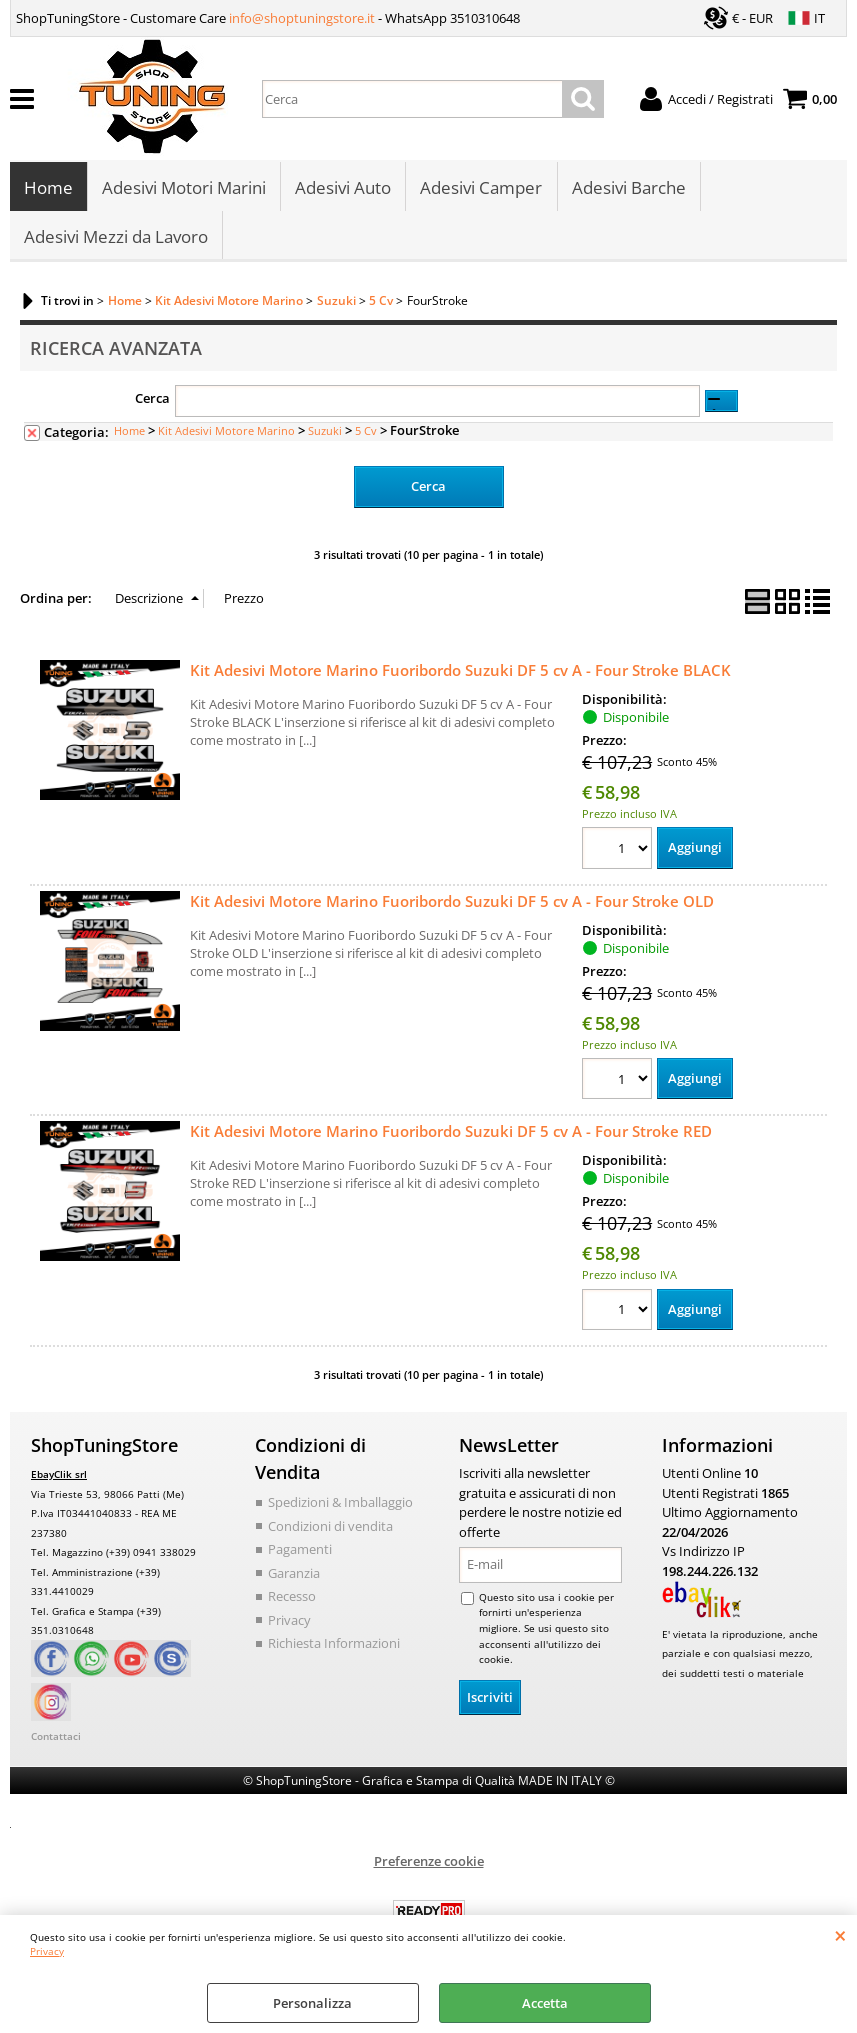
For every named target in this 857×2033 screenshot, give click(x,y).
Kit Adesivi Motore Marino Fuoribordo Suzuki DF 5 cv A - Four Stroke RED (451, 1135)
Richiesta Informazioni (334, 1647)
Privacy (47, 1951)
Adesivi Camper (481, 188)
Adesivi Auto (343, 188)
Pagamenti (300, 1553)
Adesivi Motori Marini (184, 188)
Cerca (152, 402)
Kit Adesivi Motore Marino (226, 433)
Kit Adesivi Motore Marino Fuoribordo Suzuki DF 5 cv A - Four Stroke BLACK (460, 673)
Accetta (545, 2003)
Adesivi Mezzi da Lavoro (116, 238)
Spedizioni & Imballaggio (340, 1506)
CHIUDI (840, 1935)
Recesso (292, 1600)
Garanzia (294, 1576)
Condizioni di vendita (330, 1529)
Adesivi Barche (628, 188)
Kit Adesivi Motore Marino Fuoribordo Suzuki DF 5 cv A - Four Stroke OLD (452, 904)
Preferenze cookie (429, 1864)
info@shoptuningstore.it (302, 18)
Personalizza (312, 2003)
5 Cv (366, 433)
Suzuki (325, 433)
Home (48, 188)
